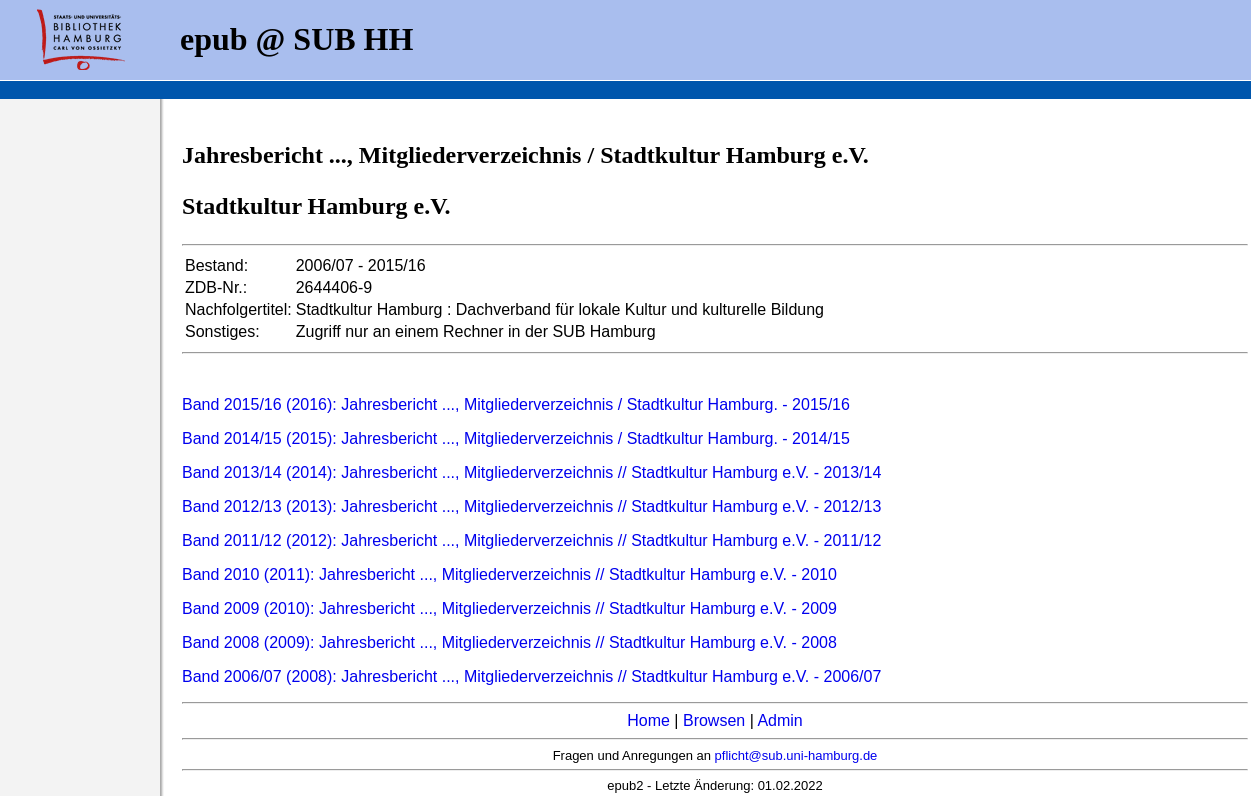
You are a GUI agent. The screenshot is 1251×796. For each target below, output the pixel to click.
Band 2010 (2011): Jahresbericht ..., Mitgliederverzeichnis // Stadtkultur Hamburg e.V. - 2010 (509, 574)
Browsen (714, 720)
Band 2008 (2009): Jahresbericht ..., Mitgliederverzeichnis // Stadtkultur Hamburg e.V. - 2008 (509, 642)
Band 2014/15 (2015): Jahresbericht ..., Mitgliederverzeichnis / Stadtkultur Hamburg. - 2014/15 (516, 438)
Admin (779, 720)
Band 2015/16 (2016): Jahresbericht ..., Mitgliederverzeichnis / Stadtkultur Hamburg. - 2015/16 (516, 404)
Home (648, 720)
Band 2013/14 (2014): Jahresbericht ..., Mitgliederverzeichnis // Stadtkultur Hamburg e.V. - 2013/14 (531, 472)
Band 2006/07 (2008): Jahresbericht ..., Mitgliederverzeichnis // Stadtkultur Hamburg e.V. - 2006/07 (531, 676)
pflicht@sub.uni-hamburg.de (796, 755)
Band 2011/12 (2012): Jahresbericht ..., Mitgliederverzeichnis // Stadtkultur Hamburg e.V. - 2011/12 (531, 540)
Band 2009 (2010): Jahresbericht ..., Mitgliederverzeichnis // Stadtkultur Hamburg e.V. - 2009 (509, 608)
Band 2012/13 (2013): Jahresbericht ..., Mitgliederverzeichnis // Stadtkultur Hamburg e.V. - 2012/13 (531, 506)
